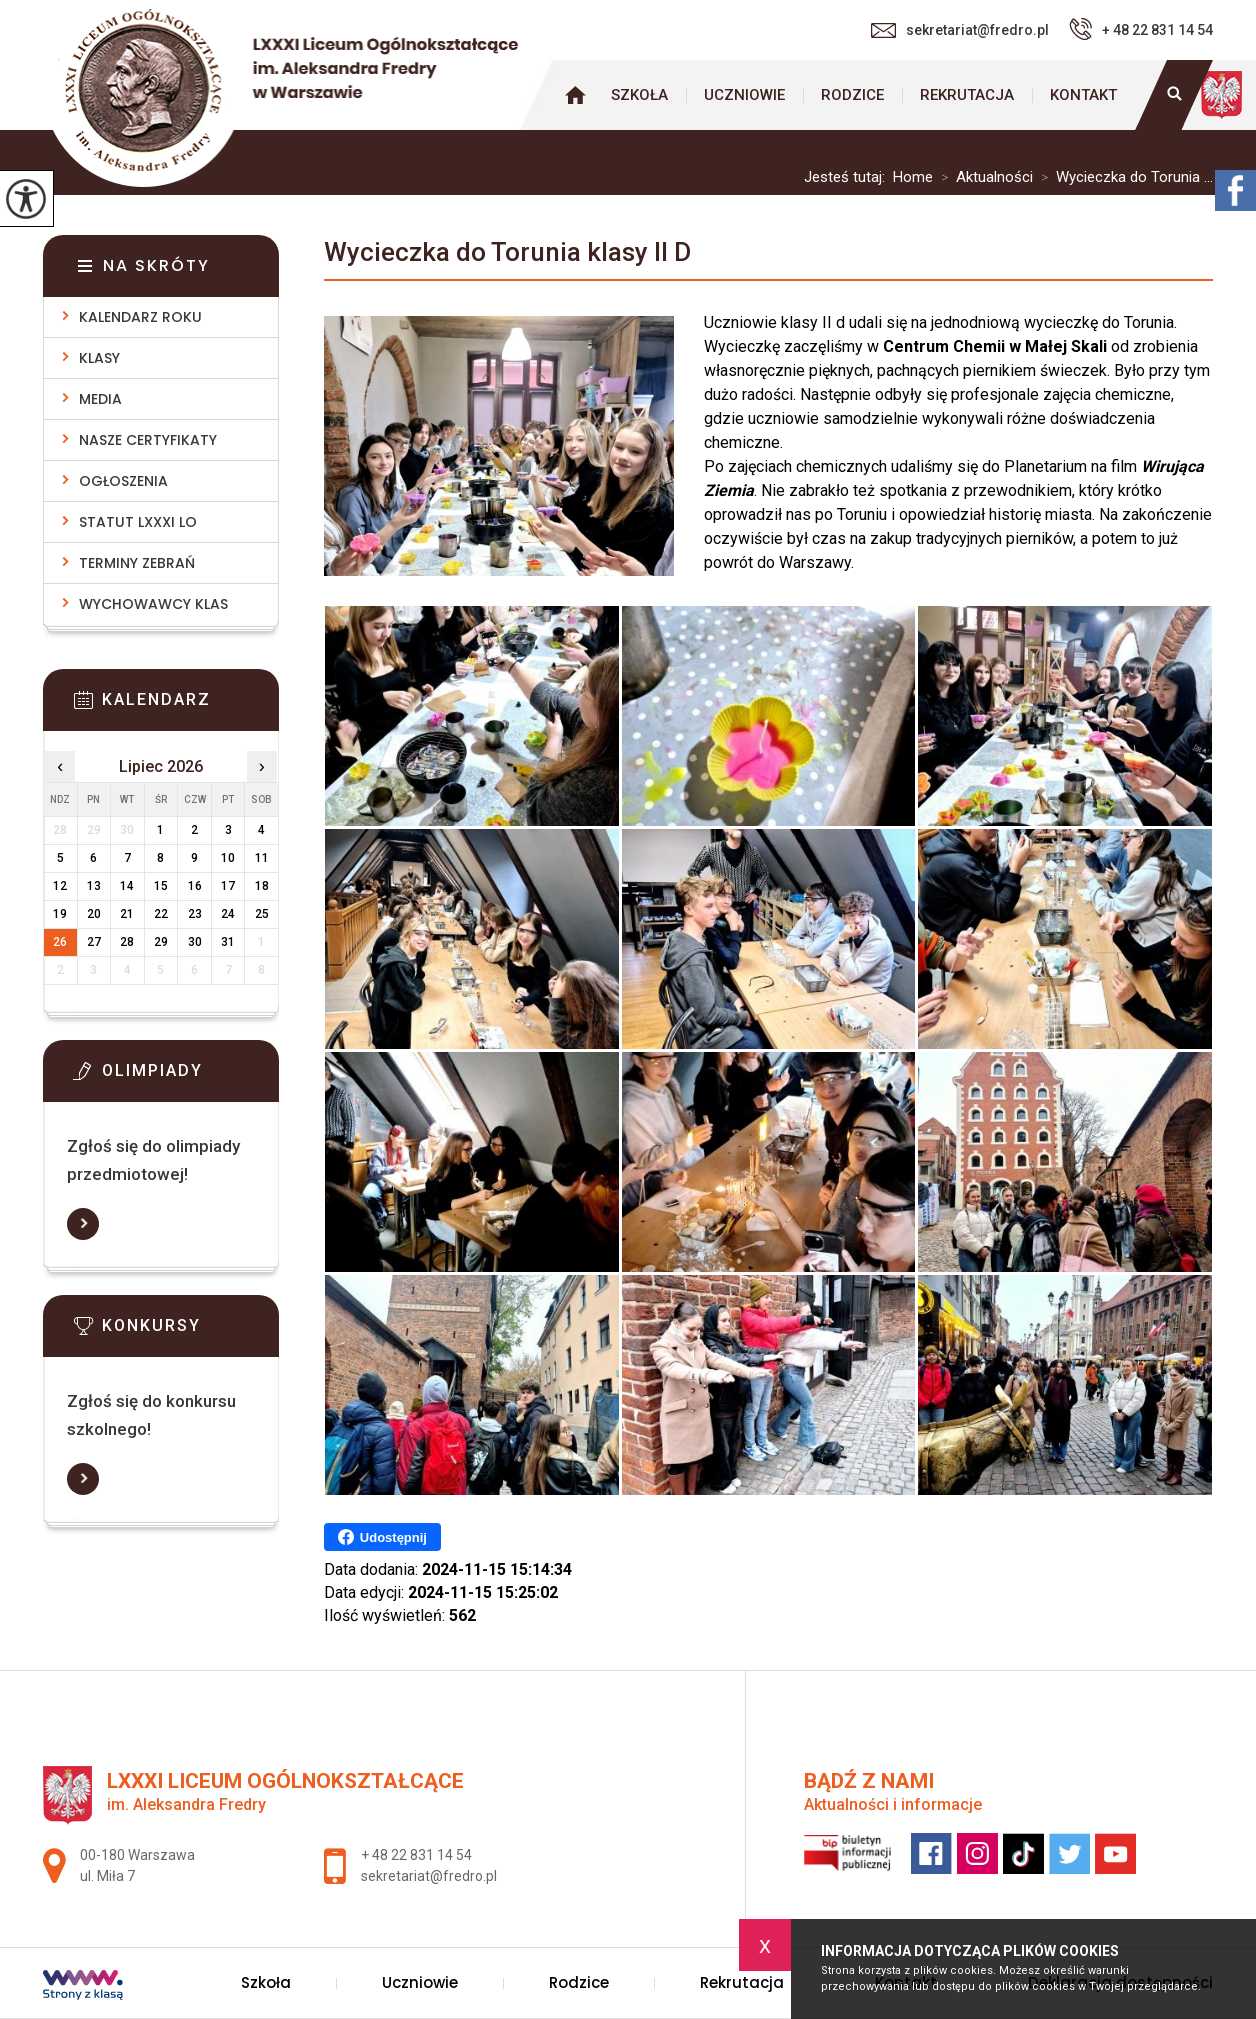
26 (60, 942)
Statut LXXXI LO (138, 522)
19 (60, 914)
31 (228, 942)
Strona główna (575, 95)
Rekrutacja (967, 95)
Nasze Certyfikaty (148, 440)
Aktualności (983, 177)
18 (262, 886)
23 (195, 914)
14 (127, 886)
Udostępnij (382, 1537)
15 (161, 886)
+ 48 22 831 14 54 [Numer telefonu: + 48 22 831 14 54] (416, 1855)
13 (94, 886)
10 (228, 858)
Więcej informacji (83, 1224)
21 (127, 914)
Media (100, 399)
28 (127, 942)
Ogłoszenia (123, 481)
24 (228, 914)
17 (228, 886)
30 (195, 942)
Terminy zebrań (137, 563)
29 (161, 942)
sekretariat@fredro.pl (960, 30)
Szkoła (639, 95)
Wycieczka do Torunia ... (1123, 177)
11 (262, 858)
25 (262, 914)
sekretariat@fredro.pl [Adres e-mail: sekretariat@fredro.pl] (429, 1876)
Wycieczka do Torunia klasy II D (507, 252)
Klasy (99, 358)
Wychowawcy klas (153, 604)
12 (60, 886)
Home (913, 177)
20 (94, 914)
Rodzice (852, 95)
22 (161, 914)
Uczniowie (744, 95)
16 (195, 886)
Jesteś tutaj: (848, 177)
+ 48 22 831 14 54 (1141, 29)
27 (94, 942)
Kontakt (1083, 95)
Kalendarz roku (140, 317)
